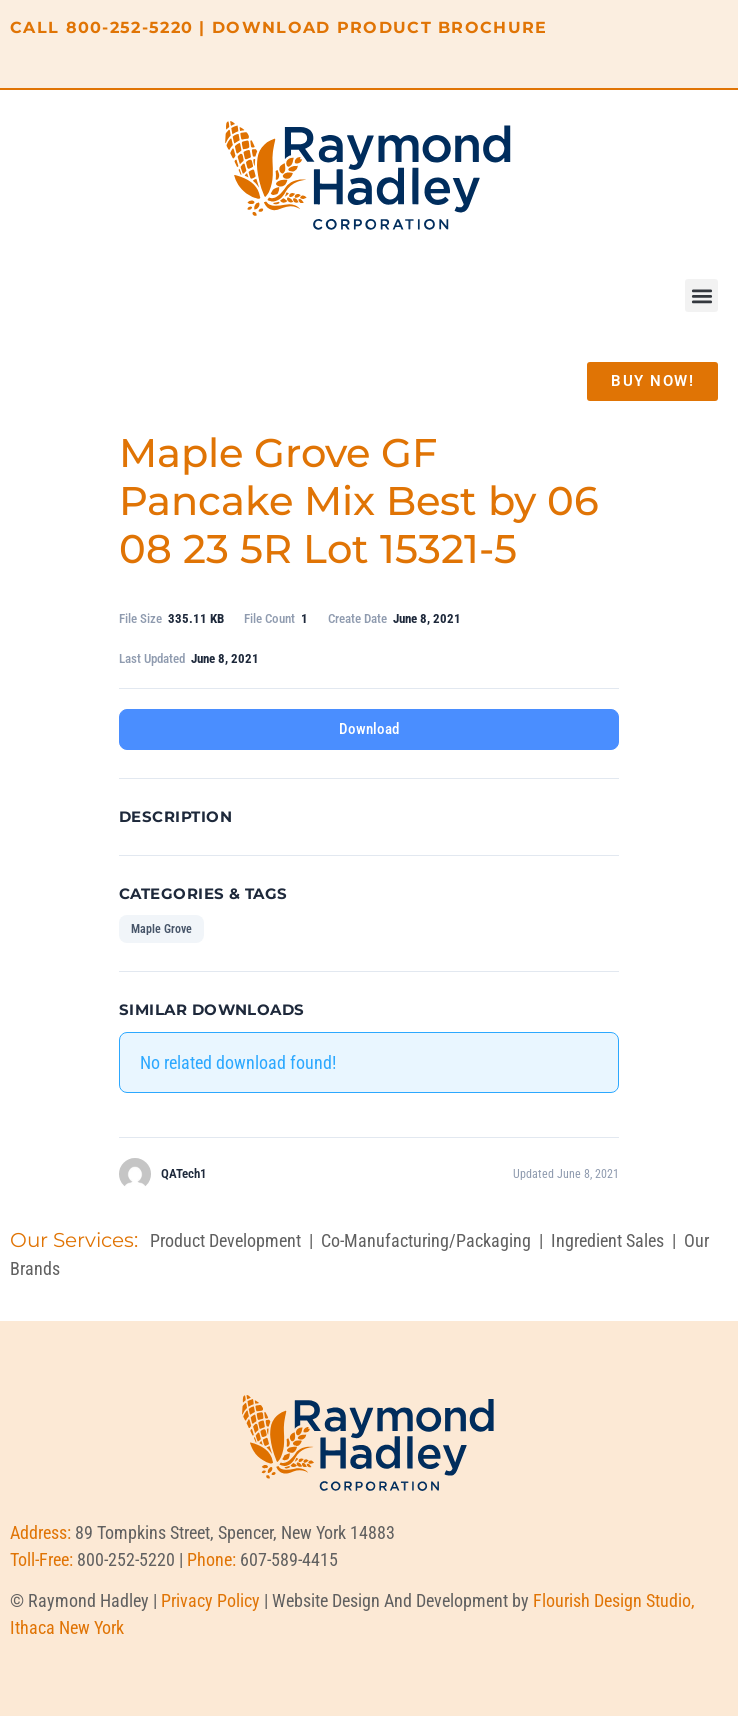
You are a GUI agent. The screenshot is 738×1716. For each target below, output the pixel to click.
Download (369, 729)
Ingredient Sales (607, 1240)
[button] (701, 295)
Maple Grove (161, 929)
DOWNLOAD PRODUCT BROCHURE (380, 27)
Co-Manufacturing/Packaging (426, 1240)
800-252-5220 (130, 27)
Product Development (225, 1240)
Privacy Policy (210, 1600)
